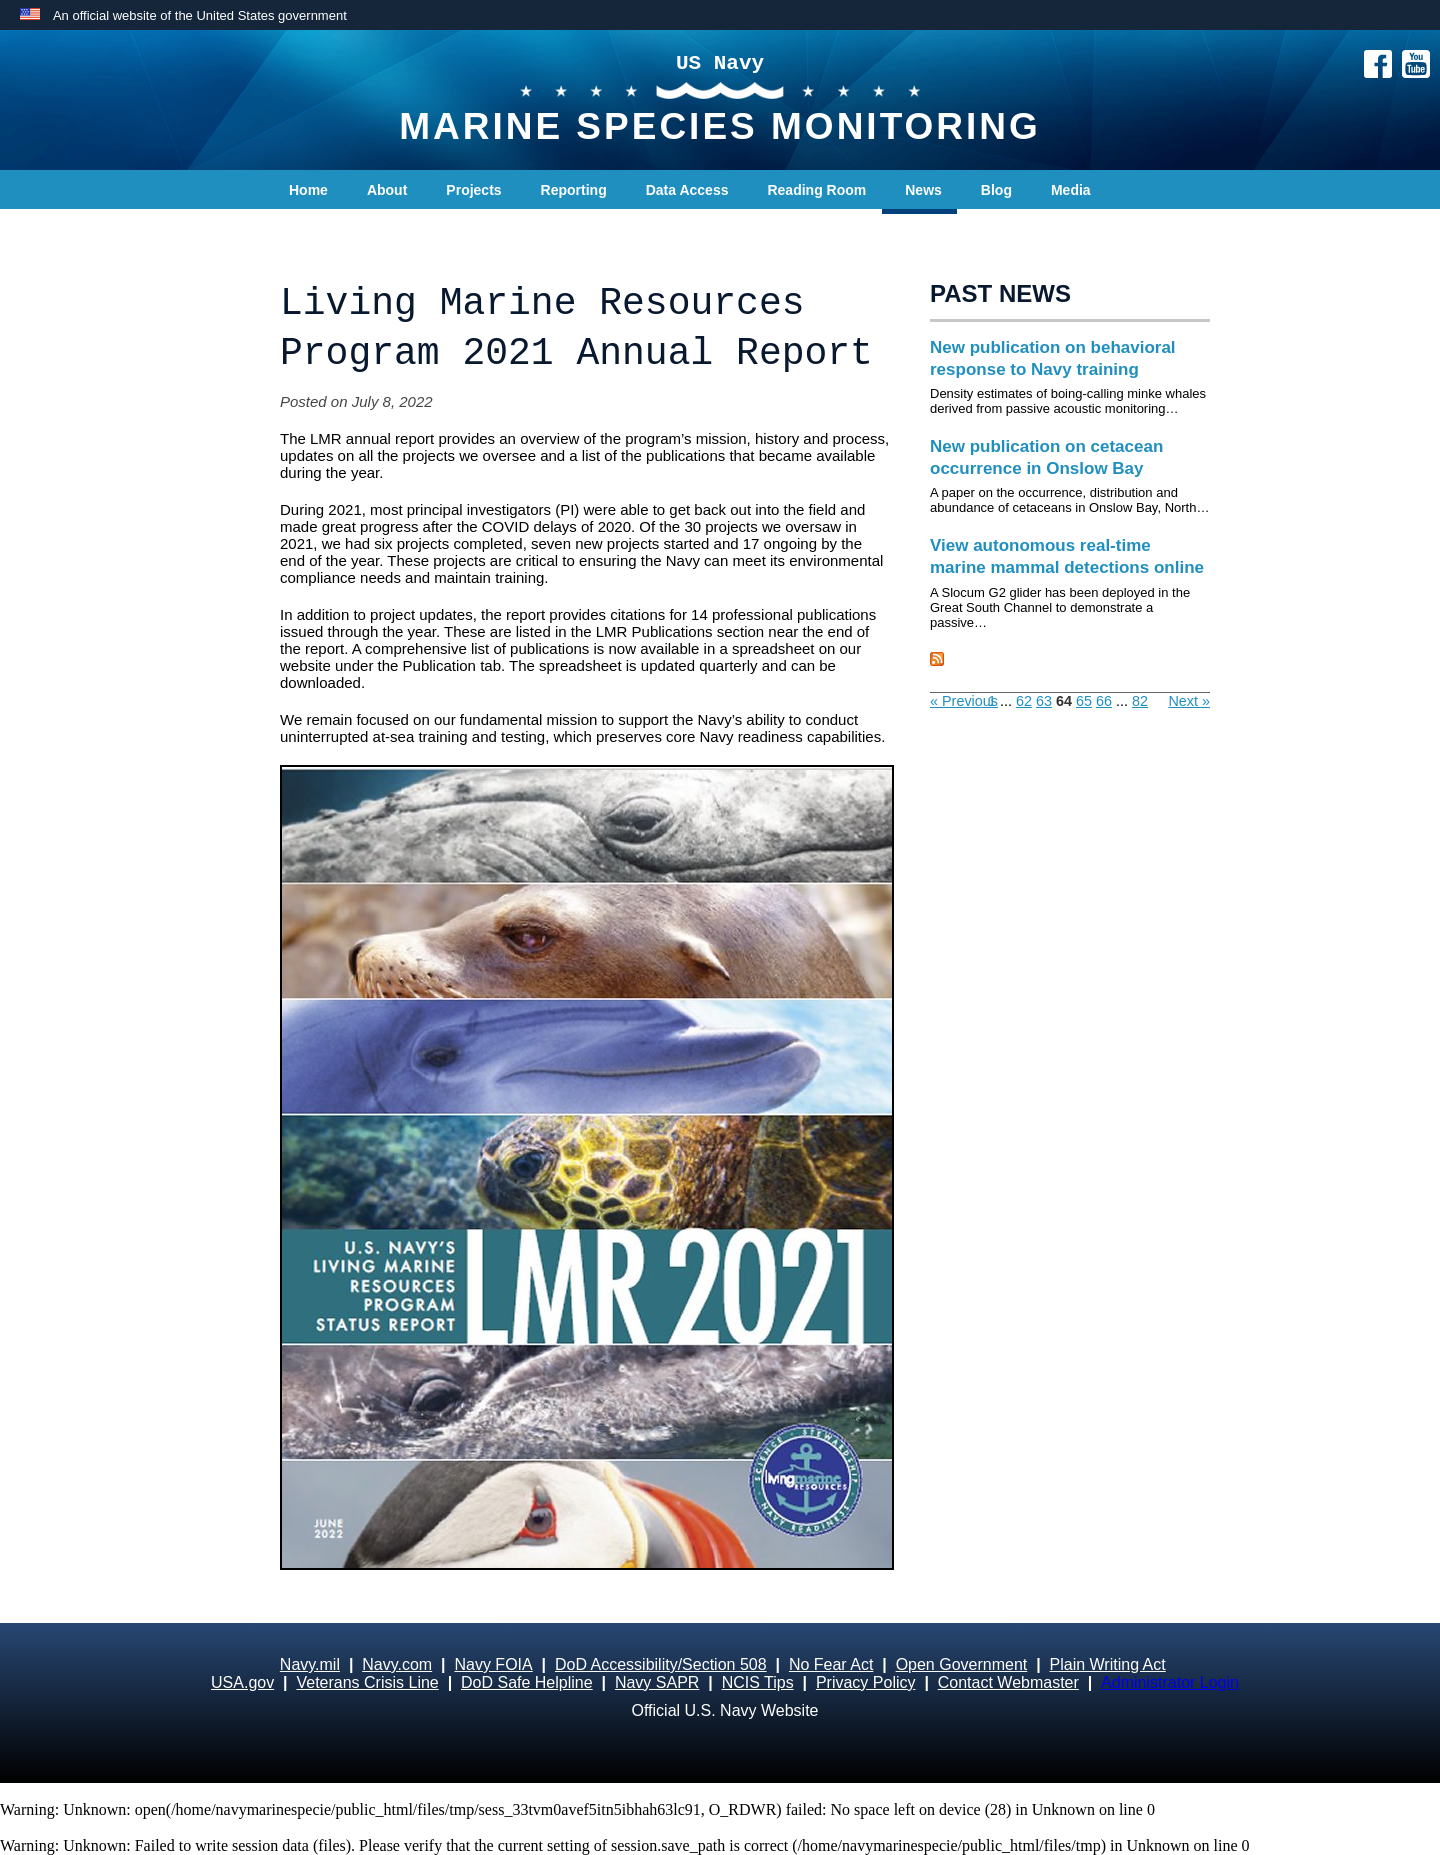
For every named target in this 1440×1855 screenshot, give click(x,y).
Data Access (687, 190)
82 (1140, 701)
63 (1044, 701)
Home (308, 190)
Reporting (574, 190)
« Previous (964, 701)
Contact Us (326, 230)
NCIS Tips (758, 1682)
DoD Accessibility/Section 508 (661, 1664)
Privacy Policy (866, 1682)
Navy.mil (310, 1664)
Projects (473, 190)
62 (1024, 701)
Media (1071, 190)
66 (1104, 701)
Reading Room (816, 190)
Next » (1189, 701)
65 (1084, 701)
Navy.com (397, 1664)
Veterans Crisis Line (367, 1682)
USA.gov (242, 1682)
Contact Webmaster (1008, 1682)
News (923, 190)
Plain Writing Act (1108, 1664)
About (387, 190)
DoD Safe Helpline (527, 1682)
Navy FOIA (493, 1664)
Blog (996, 190)
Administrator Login (1170, 1682)
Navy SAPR (657, 1682)
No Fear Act (831, 1664)
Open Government (962, 1664)
